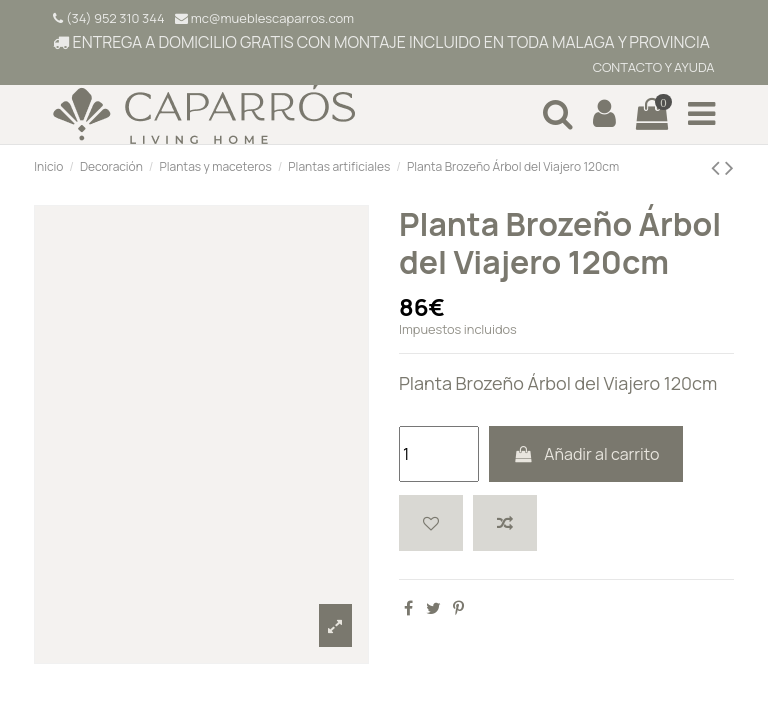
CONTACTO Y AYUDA (652, 67)
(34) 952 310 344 (108, 18)
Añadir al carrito (586, 454)
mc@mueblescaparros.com (264, 18)
